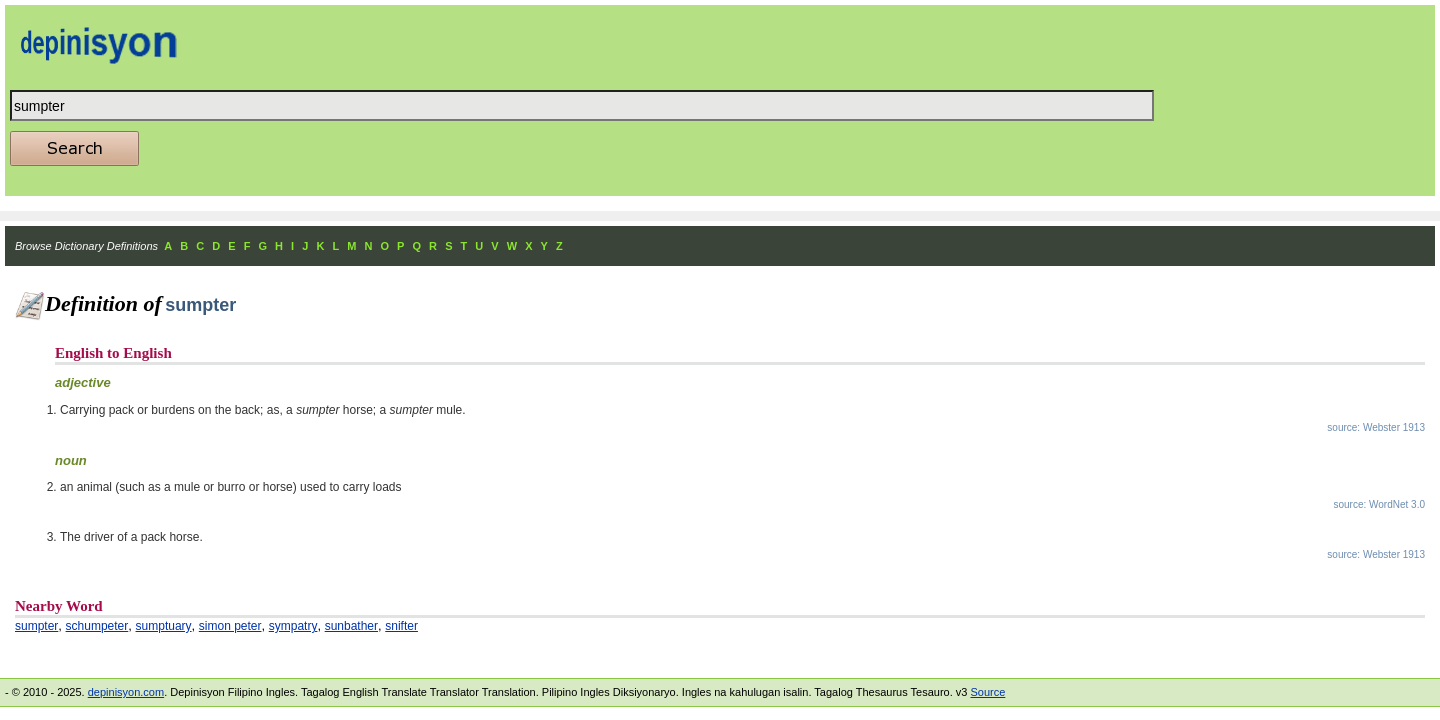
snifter (401, 626)
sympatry (293, 626)
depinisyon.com (126, 692)
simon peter (230, 626)
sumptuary (164, 626)
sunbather (351, 626)
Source (987, 692)
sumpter (36, 626)
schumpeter (97, 626)
